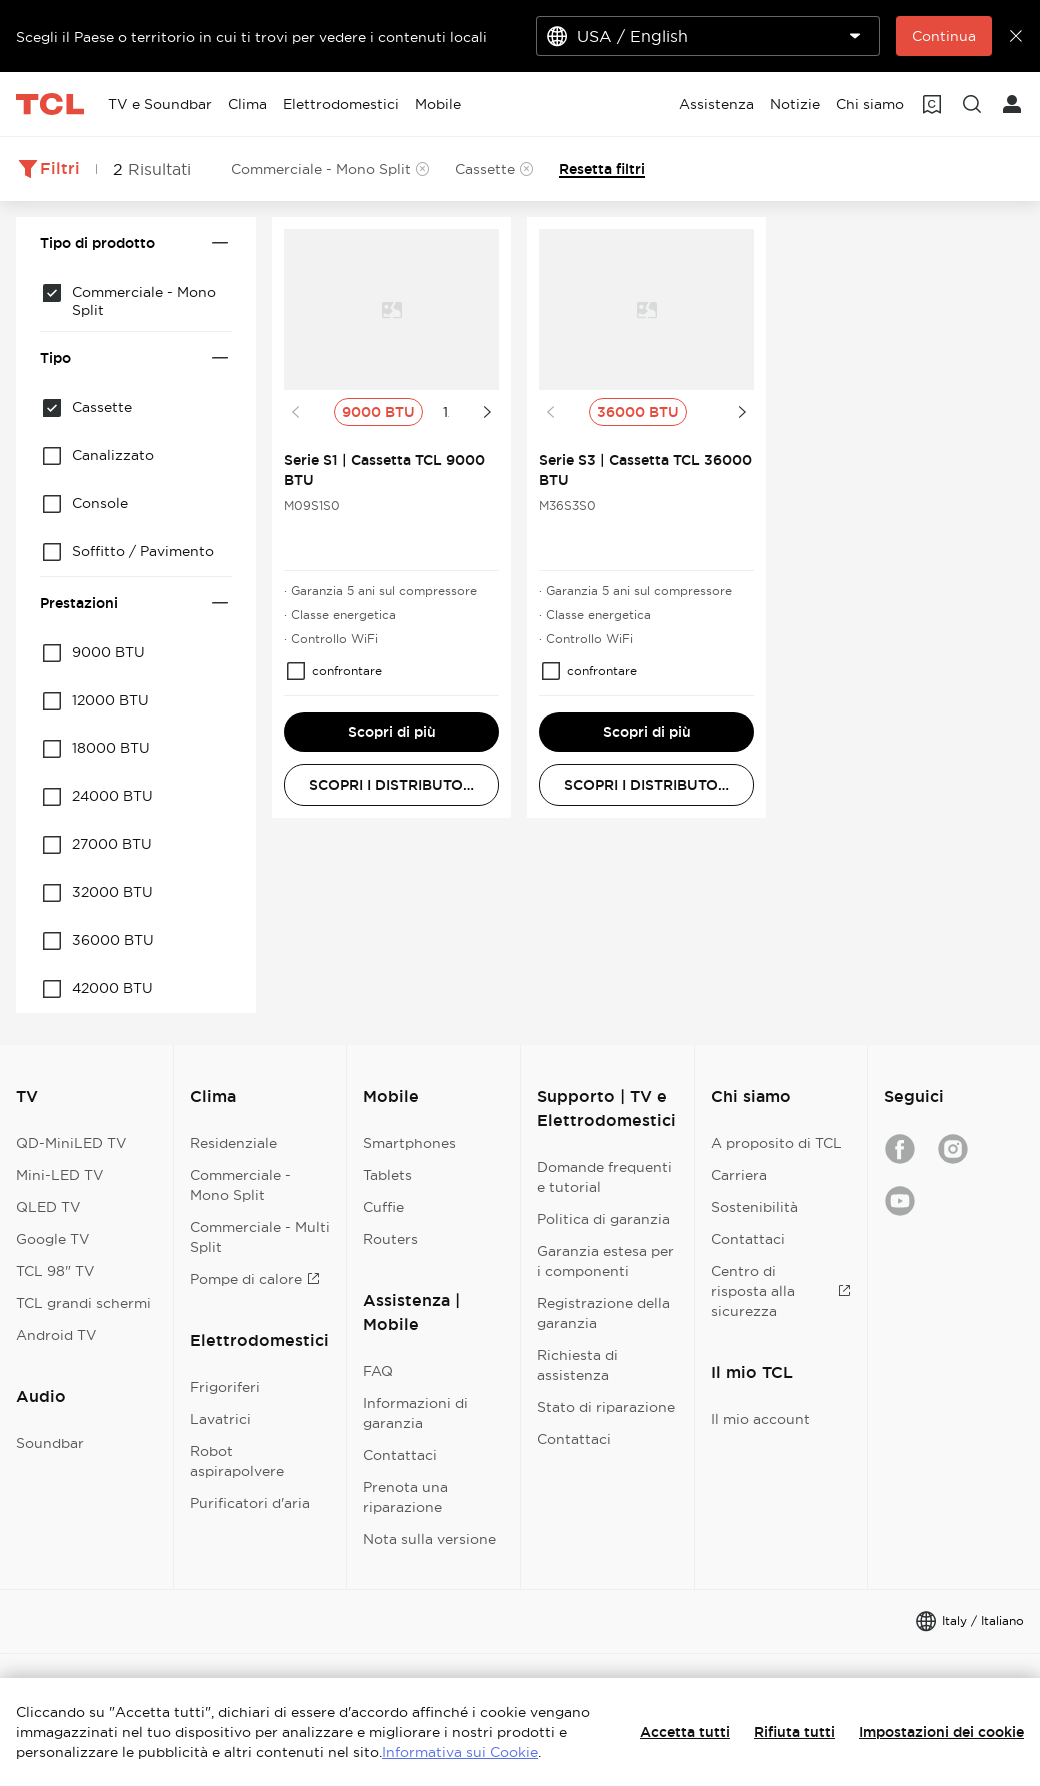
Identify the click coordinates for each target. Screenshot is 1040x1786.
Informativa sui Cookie (460, 1752)
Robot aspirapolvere (237, 1461)
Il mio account (760, 1419)
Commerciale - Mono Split (240, 1185)
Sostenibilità (754, 1207)
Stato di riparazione (606, 1407)
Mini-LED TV (60, 1175)
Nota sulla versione (429, 1539)
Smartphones (409, 1143)
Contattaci (400, 1455)
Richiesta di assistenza (577, 1365)
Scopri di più (392, 732)
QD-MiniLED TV (71, 1143)
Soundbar (50, 1443)
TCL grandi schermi (83, 1303)
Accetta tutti (685, 1732)
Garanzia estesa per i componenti (605, 1261)
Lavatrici (220, 1419)
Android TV (56, 1335)
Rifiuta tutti (794, 1732)
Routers (390, 1239)
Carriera (739, 1175)
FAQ (378, 1371)
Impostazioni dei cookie (941, 1732)
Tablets (387, 1175)
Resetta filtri (602, 169)
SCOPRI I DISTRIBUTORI (393, 785)
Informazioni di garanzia (415, 1413)
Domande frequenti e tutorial (604, 1177)
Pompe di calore (255, 1279)
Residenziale (233, 1143)
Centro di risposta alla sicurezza (781, 1291)
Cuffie (383, 1207)
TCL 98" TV (55, 1271)
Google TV (53, 1239)
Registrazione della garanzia (603, 1313)
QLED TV (48, 1207)
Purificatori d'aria (250, 1503)
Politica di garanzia (603, 1219)
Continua (944, 36)
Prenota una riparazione (405, 1497)
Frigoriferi (225, 1387)
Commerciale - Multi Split (260, 1237)
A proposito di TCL (776, 1143)
